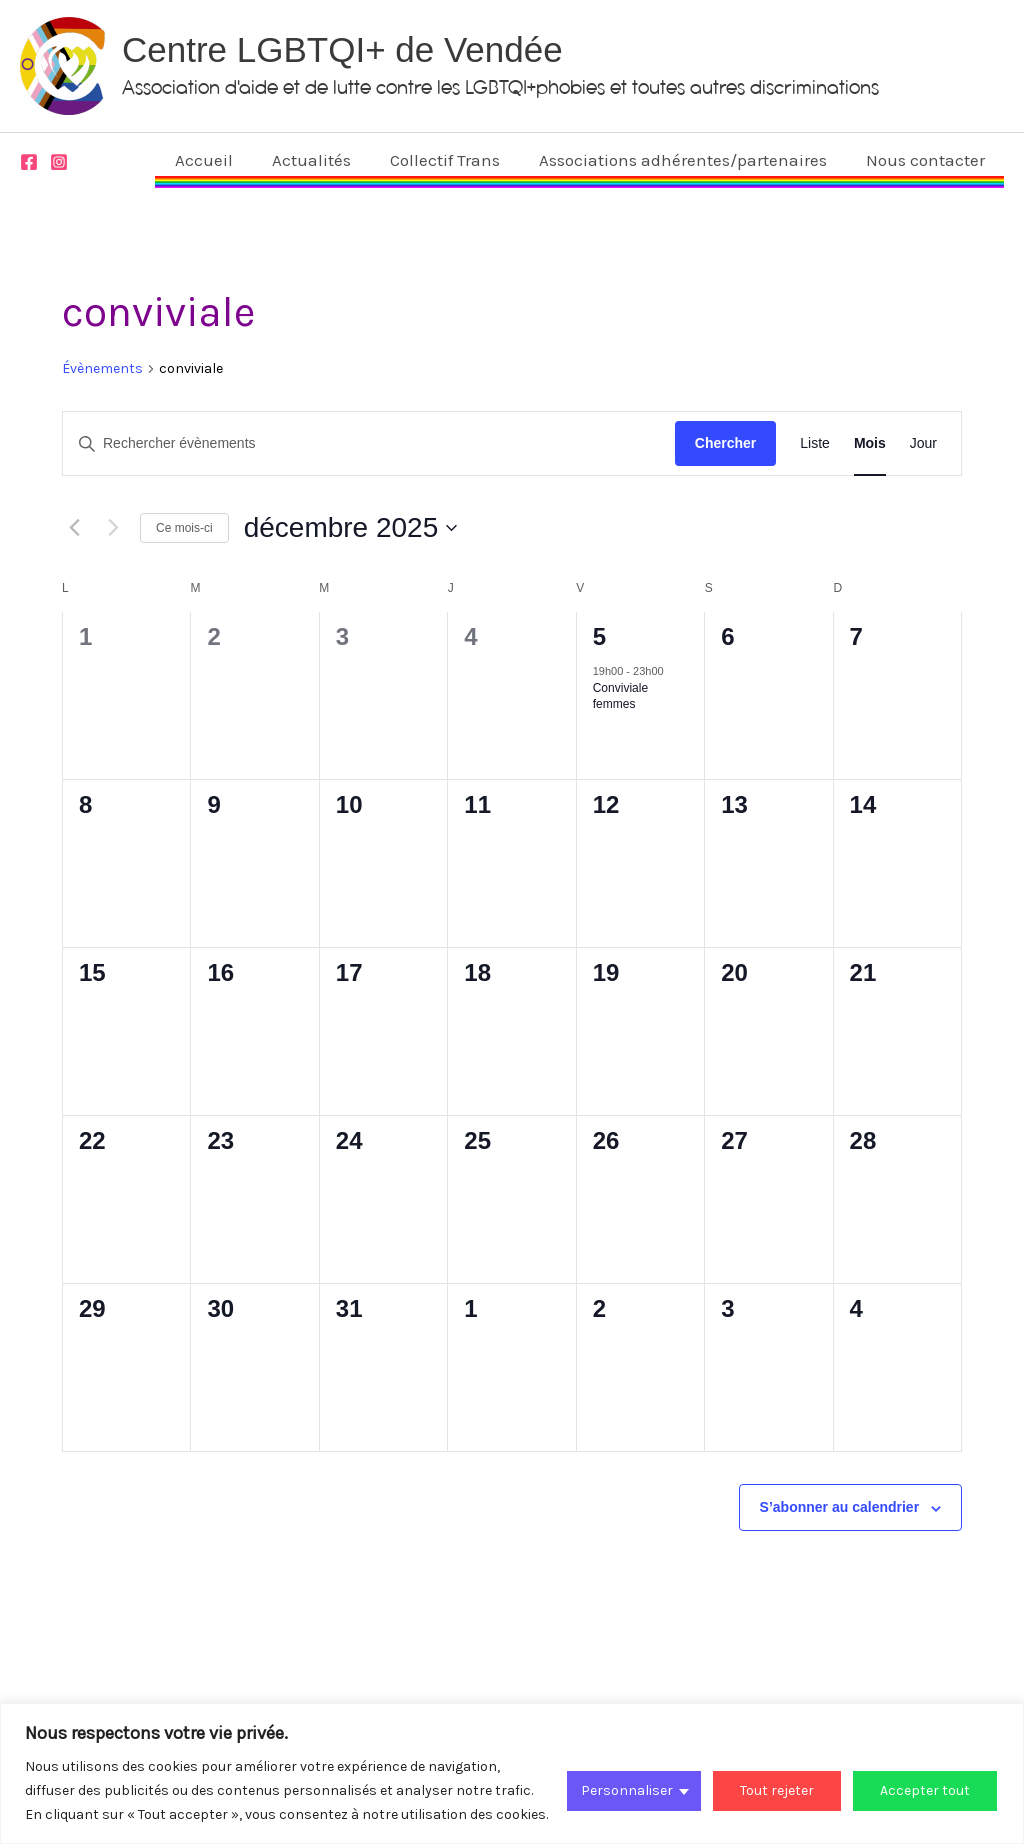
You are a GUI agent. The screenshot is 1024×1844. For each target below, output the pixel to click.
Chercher (725, 443)
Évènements (102, 368)
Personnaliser (627, 1790)
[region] (512, 1773)
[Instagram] (59, 162)
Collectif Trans (457, 160)
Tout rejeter (777, 1790)
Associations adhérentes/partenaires (690, 160)
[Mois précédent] (74, 528)
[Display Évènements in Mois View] (870, 443)
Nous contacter (927, 160)
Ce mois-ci (184, 528)
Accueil (226, 160)
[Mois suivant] (113, 528)
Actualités (328, 160)
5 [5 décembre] (599, 636)
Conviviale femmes (620, 696)
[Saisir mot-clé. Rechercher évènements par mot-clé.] (369, 443)
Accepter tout (925, 1790)
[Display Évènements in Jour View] (923, 443)
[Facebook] (29, 162)
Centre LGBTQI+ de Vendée (342, 49)
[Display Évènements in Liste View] (815, 443)
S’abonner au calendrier (840, 1507)
